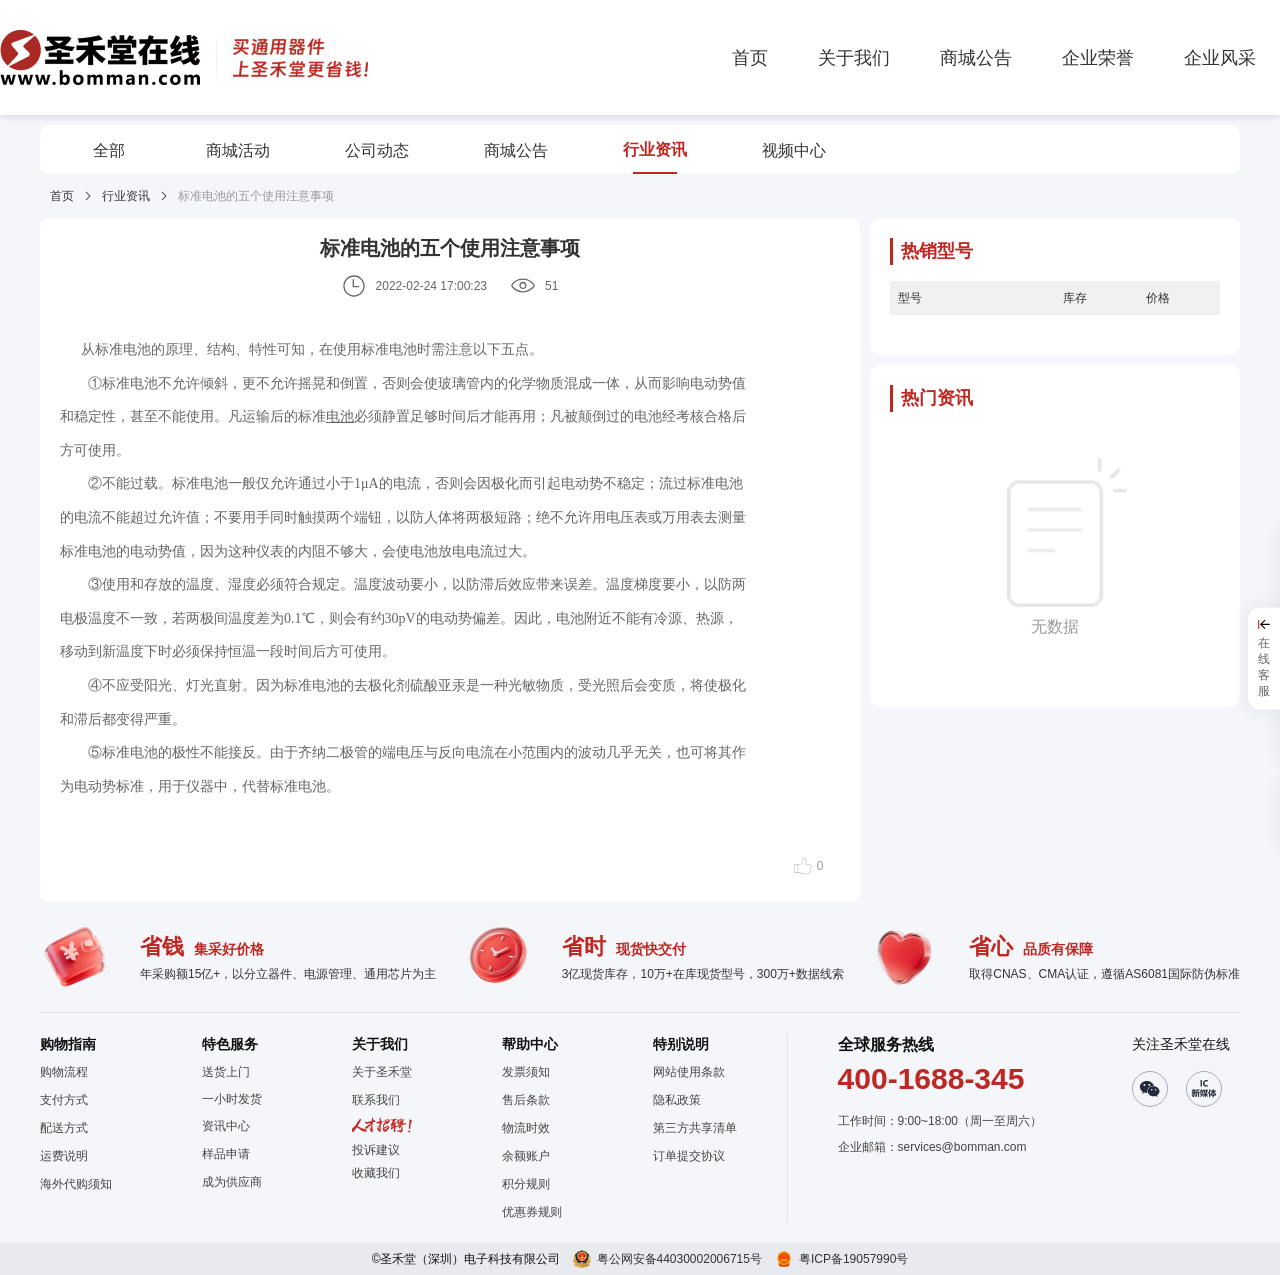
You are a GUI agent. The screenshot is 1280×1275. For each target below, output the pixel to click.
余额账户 (526, 1156)
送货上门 (226, 1072)
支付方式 (64, 1100)
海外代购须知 (76, 1184)
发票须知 (526, 1072)
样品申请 (226, 1154)
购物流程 (64, 1072)
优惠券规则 (532, 1212)
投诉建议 (376, 1150)
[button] (382, 1173)
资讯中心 (226, 1126)
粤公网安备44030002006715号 (679, 1259)
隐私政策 (677, 1100)
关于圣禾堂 (382, 1072)
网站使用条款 (689, 1072)
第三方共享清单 (695, 1128)
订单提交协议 (689, 1156)
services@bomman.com (962, 1147)
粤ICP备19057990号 (853, 1259)
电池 (340, 416)
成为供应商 (232, 1182)
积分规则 (526, 1184)
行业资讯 (126, 196)
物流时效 (526, 1128)
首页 (62, 196)
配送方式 (64, 1128)
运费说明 (64, 1156)
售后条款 (526, 1100)
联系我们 (376, 1100)
